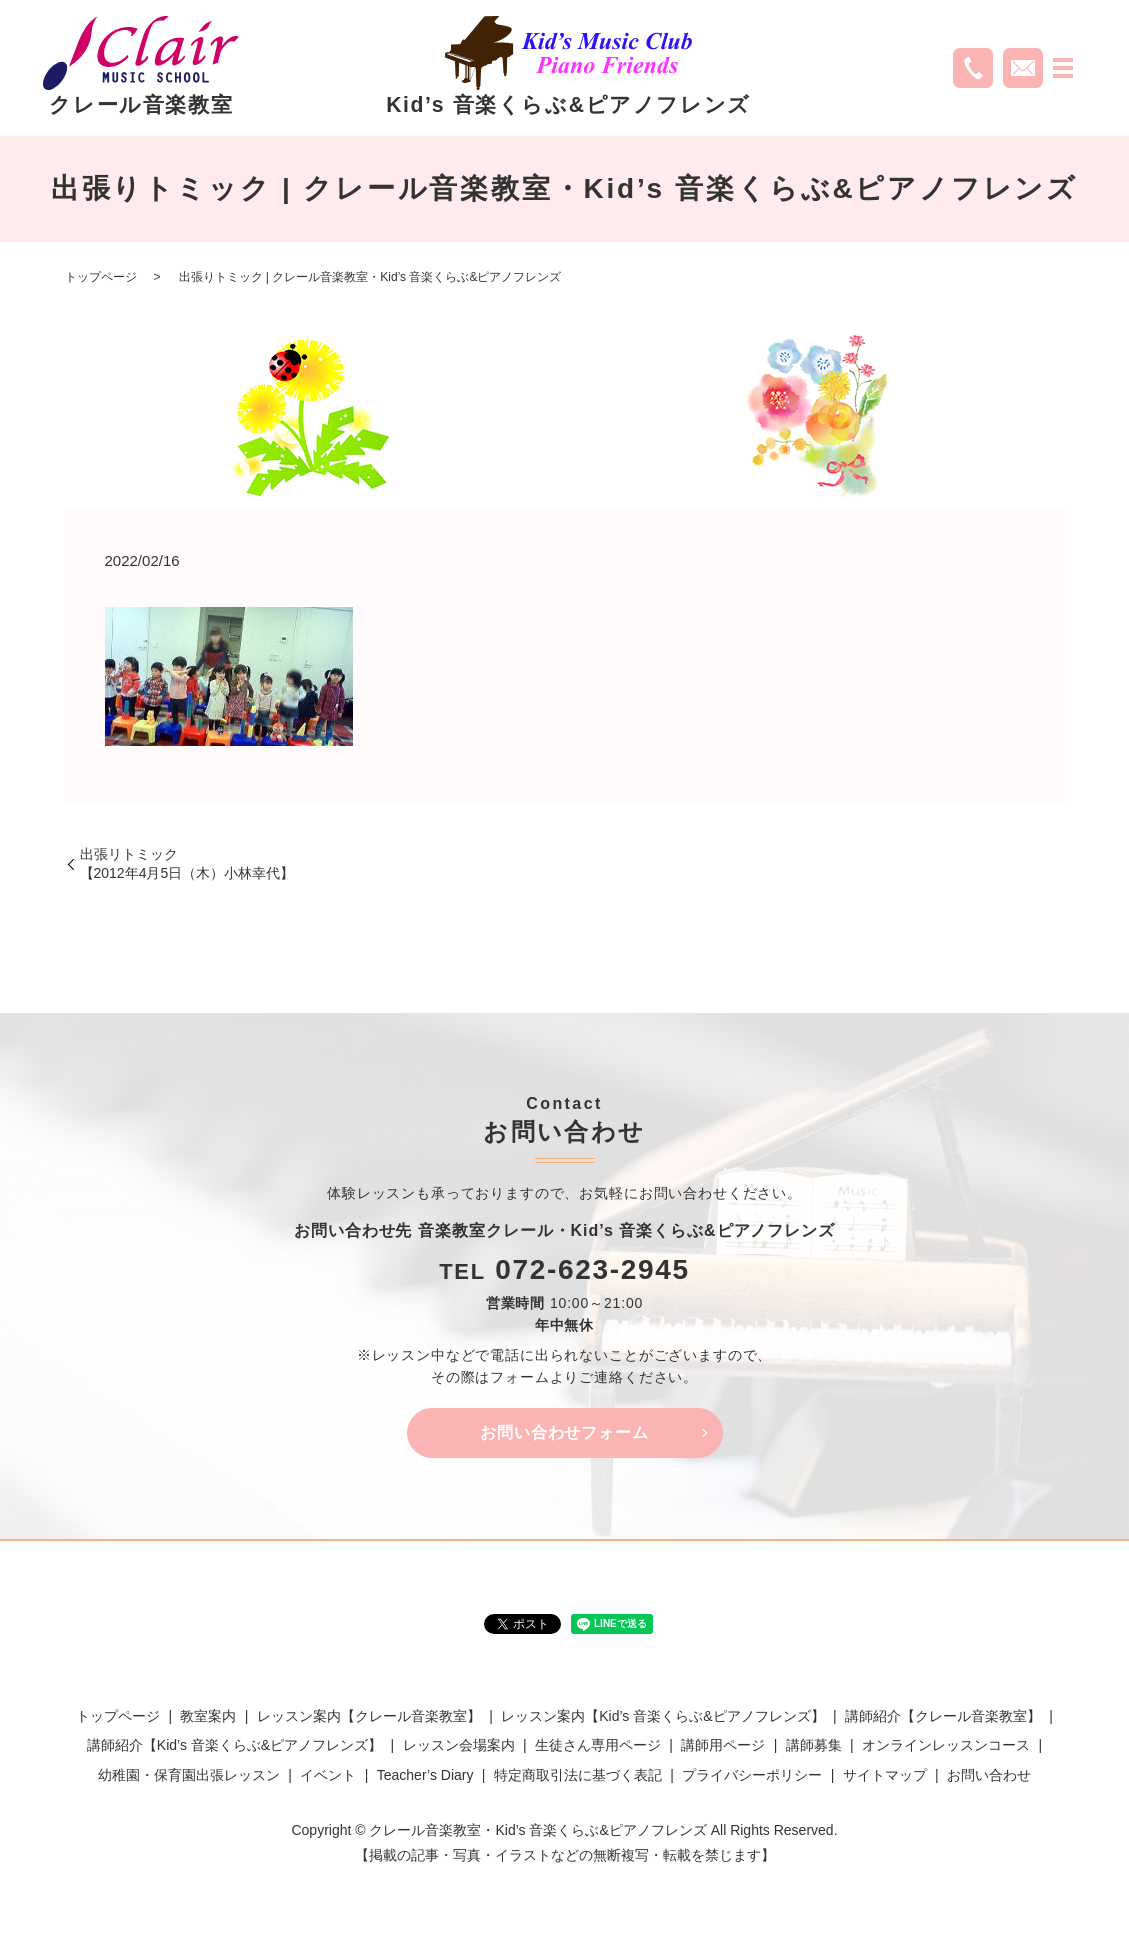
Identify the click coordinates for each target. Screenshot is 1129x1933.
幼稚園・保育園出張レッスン (189, 1775)
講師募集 (814, 1746)
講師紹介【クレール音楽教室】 (943, 1717)
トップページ (101, 277)
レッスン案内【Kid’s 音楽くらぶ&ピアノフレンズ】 (662, 1717)
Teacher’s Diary (425, 1775)
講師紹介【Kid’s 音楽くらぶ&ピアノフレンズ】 (234, 1746)
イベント (328, 1775)
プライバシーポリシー (752, 1775)
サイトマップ (885, 1775)
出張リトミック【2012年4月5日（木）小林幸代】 (187, 864)
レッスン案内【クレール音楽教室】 (369, 1717)
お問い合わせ (989, 1775)
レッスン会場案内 (459, 1746)
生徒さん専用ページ (598, 1746)
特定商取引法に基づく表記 (578, 1775)
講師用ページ (723, 1746)
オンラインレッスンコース (946, 1746)
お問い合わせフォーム (565, 1432)
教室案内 (208, 1717)
